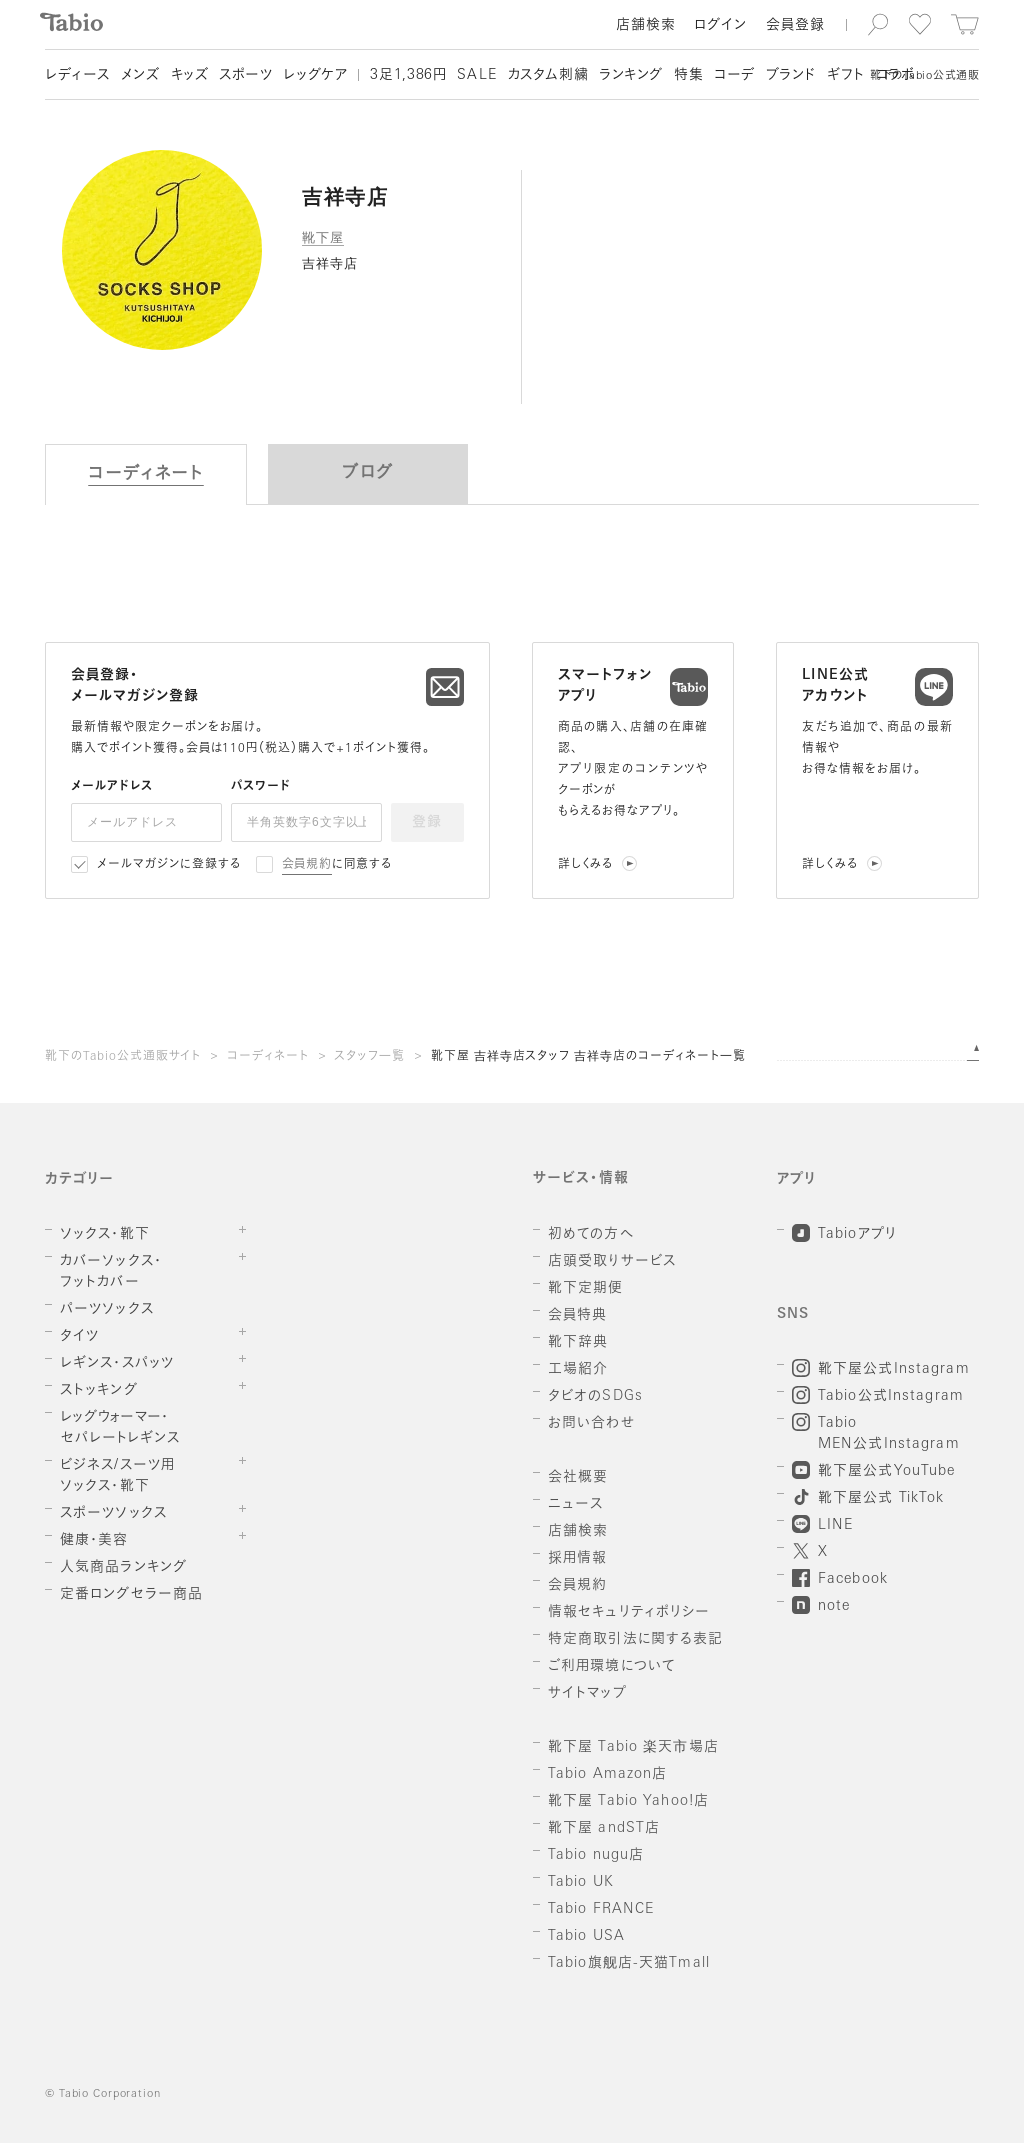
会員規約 (307, 865)
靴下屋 (323, 237)
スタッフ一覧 (369, 1057)
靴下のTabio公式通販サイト (123, 1057)
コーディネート (268, 1057)
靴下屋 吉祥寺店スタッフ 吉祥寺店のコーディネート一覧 (588, 1057)
